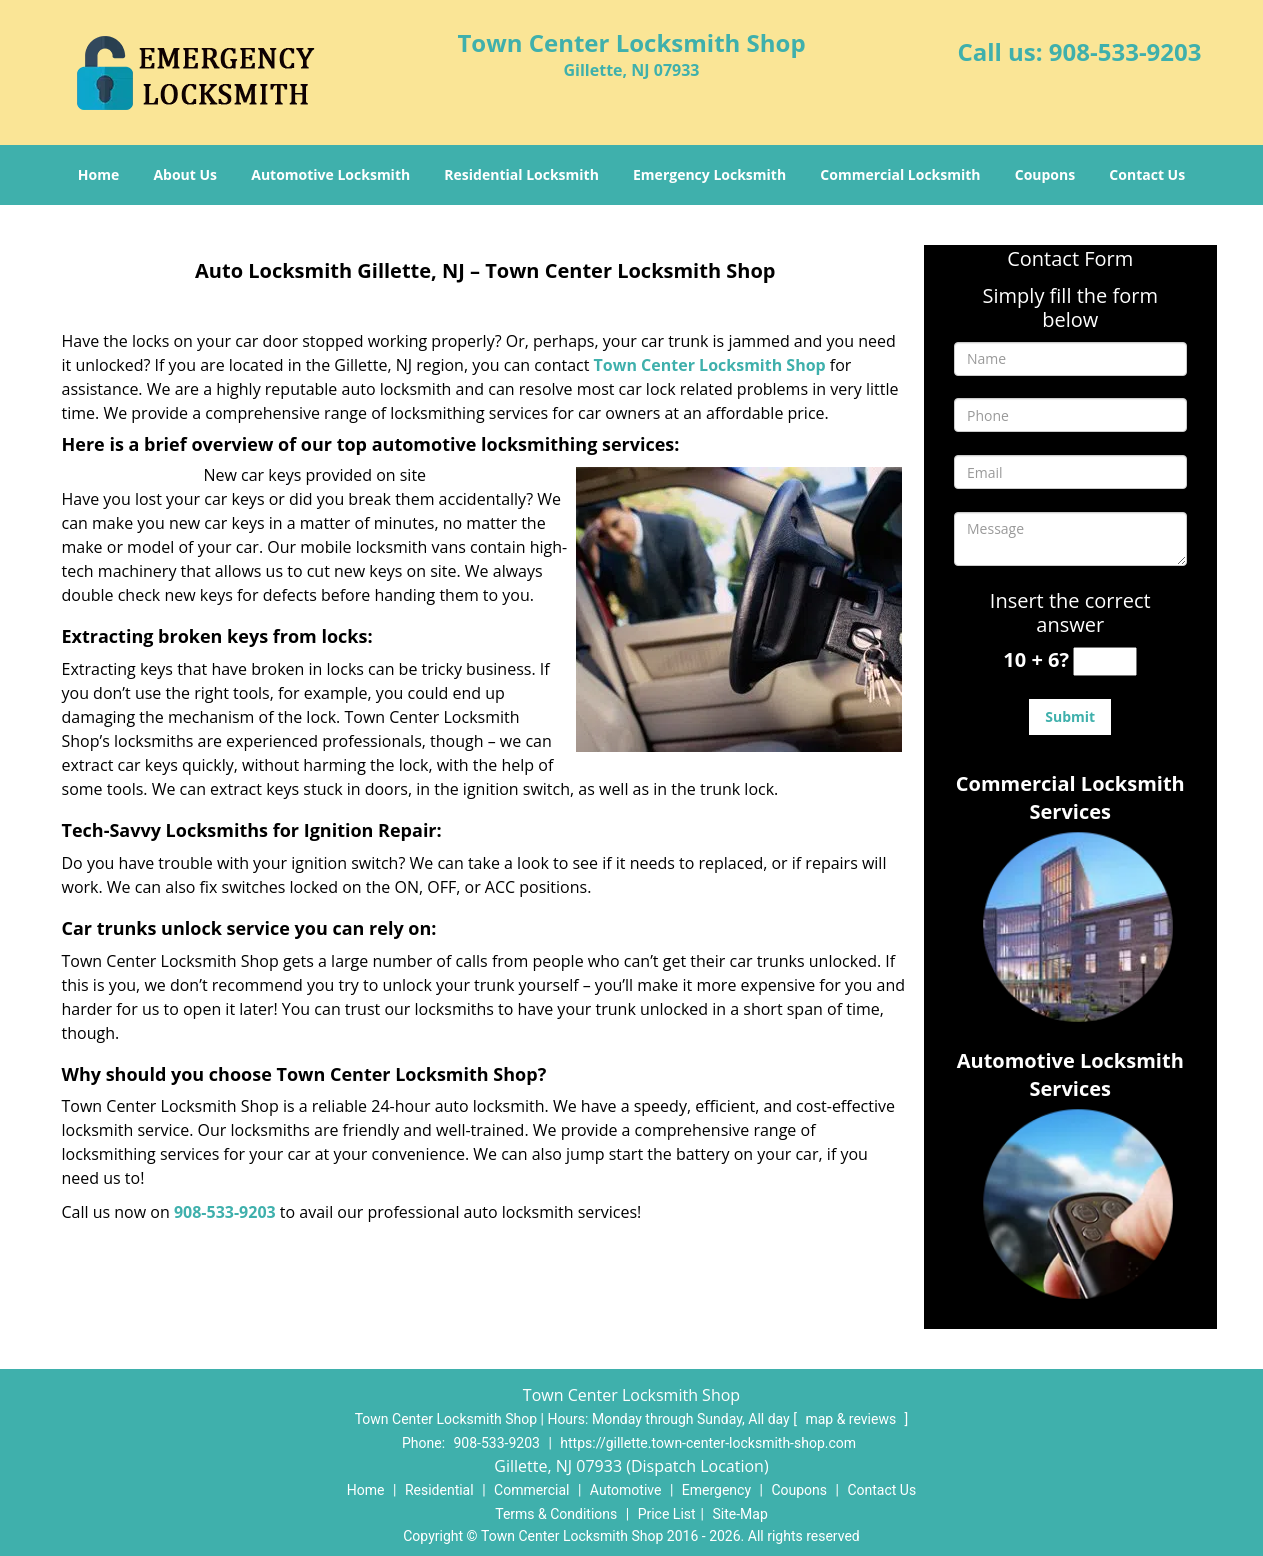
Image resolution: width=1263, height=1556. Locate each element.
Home (98, 174)
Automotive (626, 1490)
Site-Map (740, 1514)
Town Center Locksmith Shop (710, 365)
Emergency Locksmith (709, 174)
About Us (185, 174)
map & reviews (852, 1419)
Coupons (1045, 174)
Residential (439, 1490)
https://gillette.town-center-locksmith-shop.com (708, 1443)
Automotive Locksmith (330, 174)
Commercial (531, 1490)
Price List (667, 1514)
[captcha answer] (1105, 661)
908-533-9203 (1125, 51)
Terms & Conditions (556, 1514)
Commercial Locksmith (900, 174)
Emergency (716, 1490)
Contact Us (1147, 174)
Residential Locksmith (521, 174)
